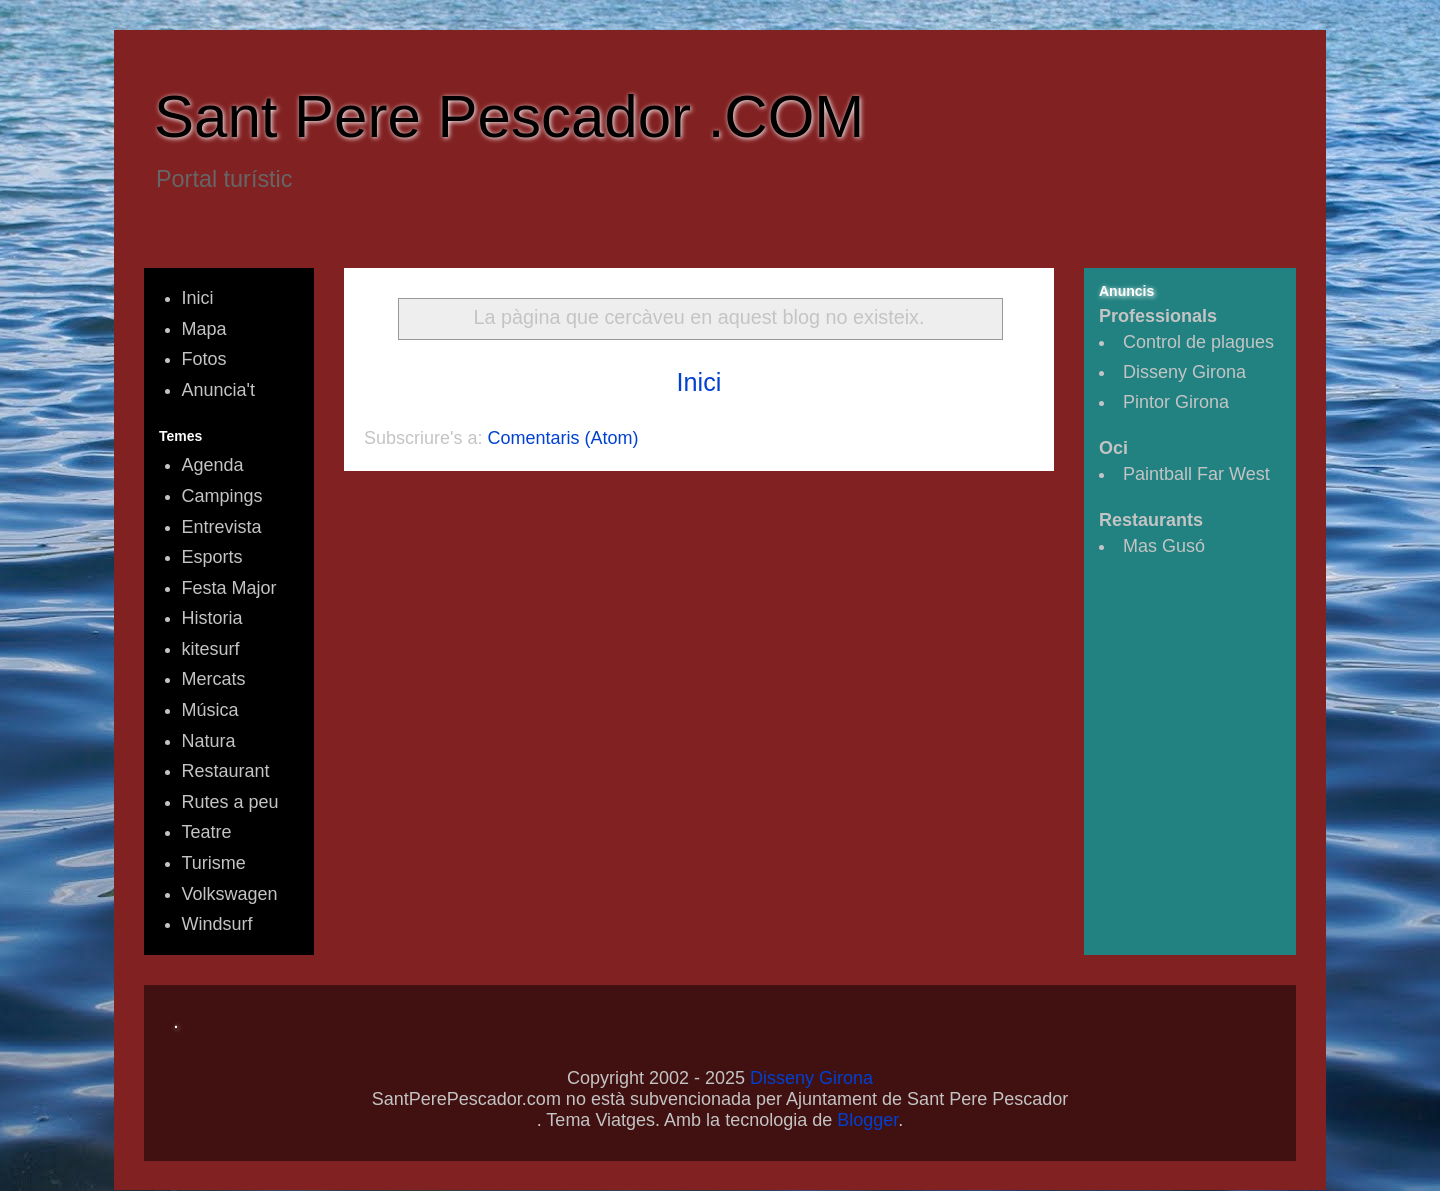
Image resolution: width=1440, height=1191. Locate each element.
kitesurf (211, 649)
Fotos (204, 359)
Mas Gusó (1164, 546)
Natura (209, 741)
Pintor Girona (1176, 402)
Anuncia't (219, 390)
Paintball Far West (1196, 474)
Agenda (213, 465)
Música (210, 710)
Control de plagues (1198, 342)
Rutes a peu (230, 802)
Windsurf (217, 924)
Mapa (204, 329)
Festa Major (229, 588)
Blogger (867, 1120)
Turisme (214, 863)
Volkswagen (230, 894)
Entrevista (222, 527)
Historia (212, 618)
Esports (212, 557)
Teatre (207, 832)
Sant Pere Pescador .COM (509, 116)
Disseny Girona (1184, 372)
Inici (699, 382)
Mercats (214, 679)
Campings (222, 496)
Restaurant (226, 771)
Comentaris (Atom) (563, 438)
